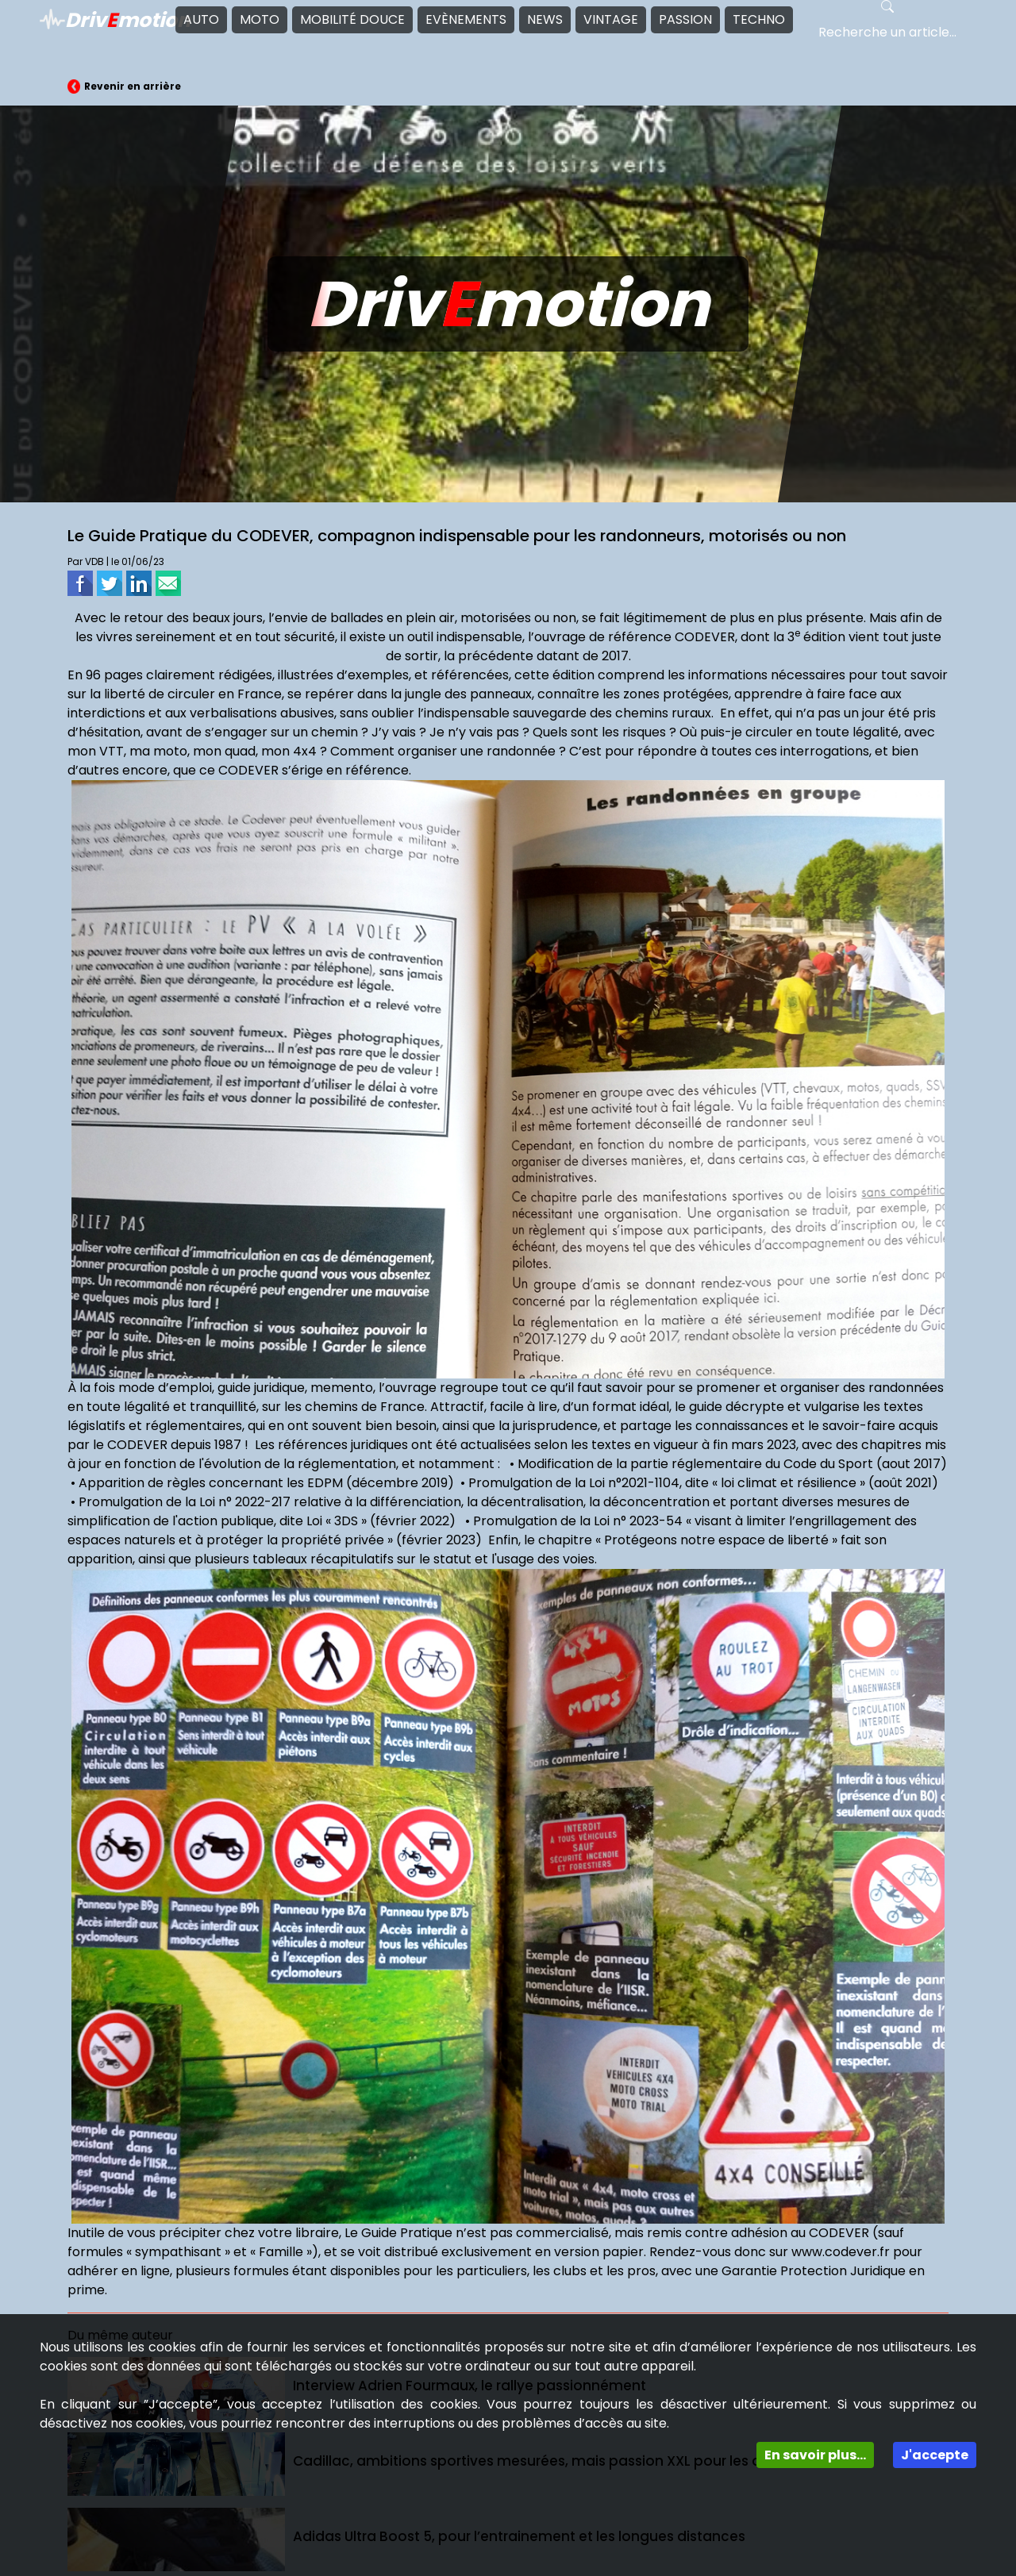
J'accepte (934, 2455)
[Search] (893, 32)
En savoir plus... (815, 2455)
